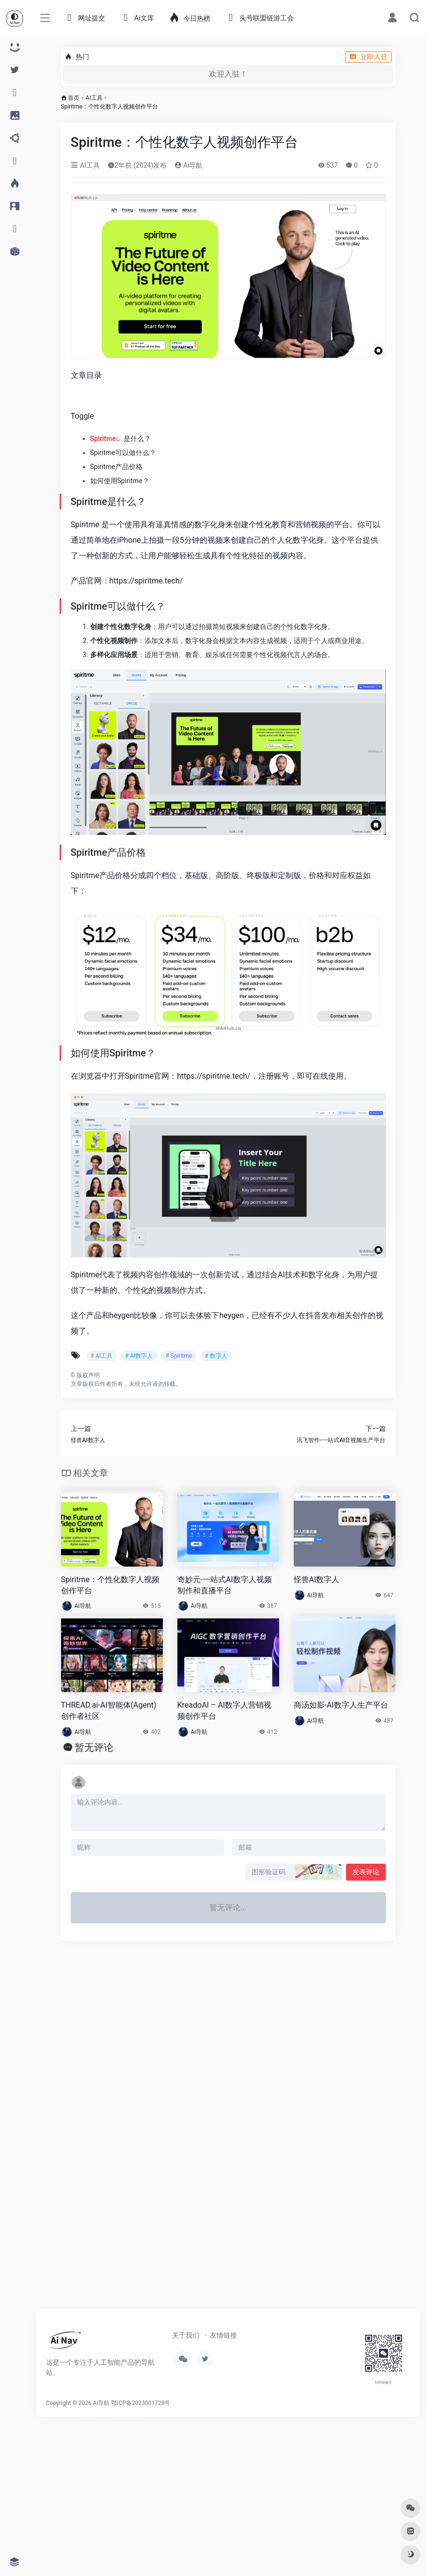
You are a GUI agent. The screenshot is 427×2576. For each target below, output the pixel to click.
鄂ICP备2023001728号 (140, 2403)
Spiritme (103, 438)
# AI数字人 (139, 1355)
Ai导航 (188, 165)
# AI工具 (101, 1355)
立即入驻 (368, 57)
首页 (73, 97)
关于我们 (185, 2335)
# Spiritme (178, 1355)
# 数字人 (216, 1355)
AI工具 (94, 97)
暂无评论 (94, 1747)
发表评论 (366, 1872)
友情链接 (223, 2335)
